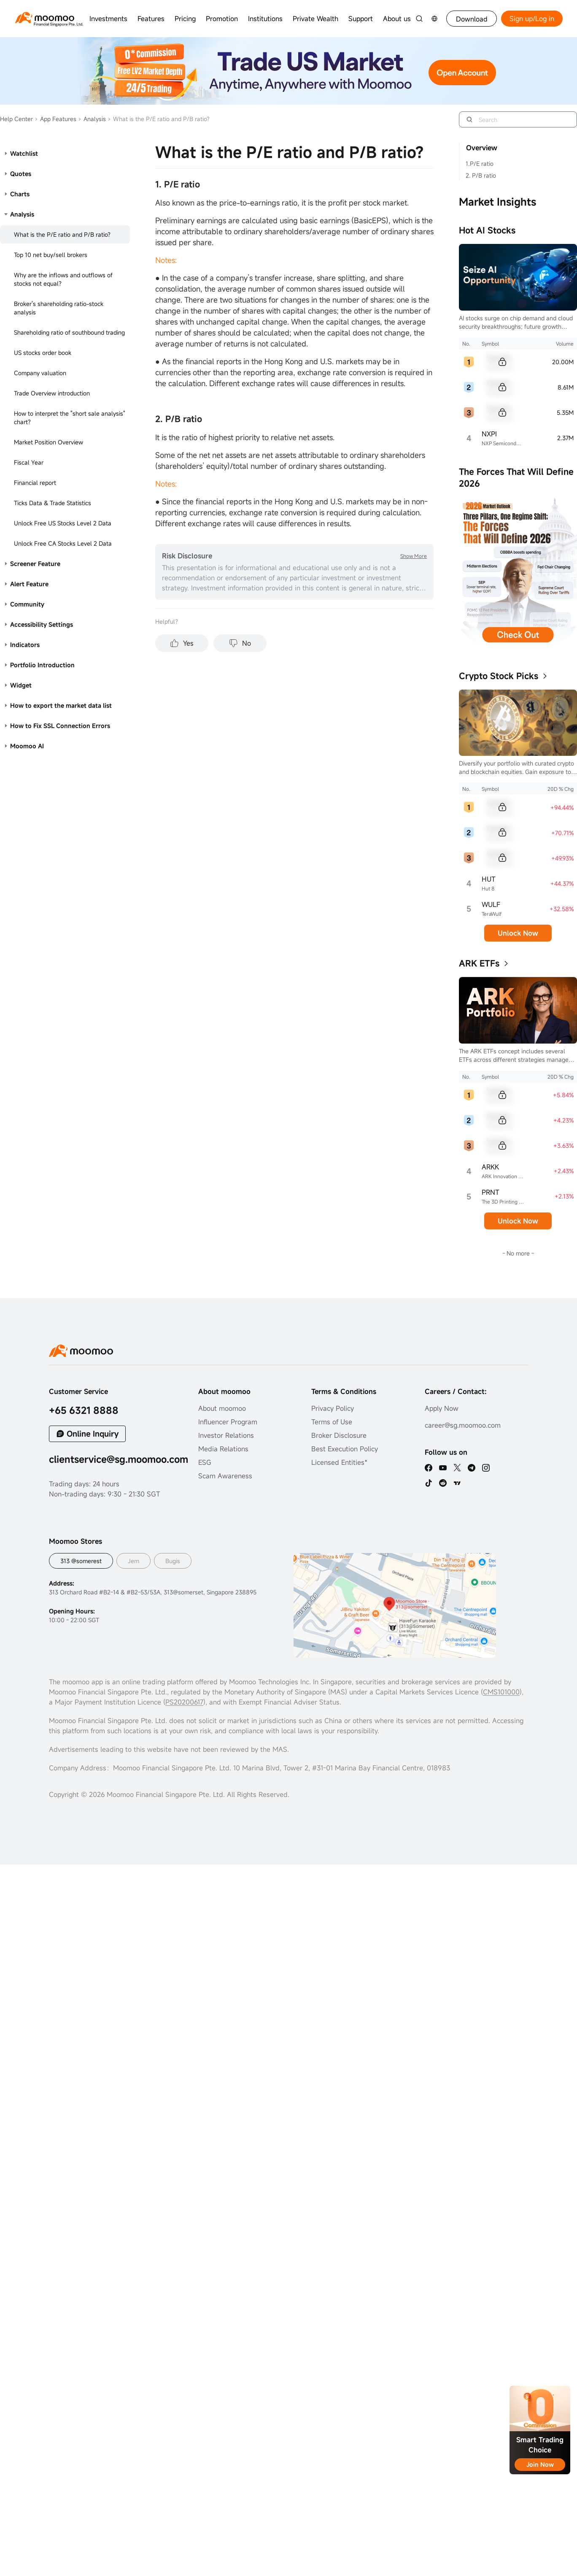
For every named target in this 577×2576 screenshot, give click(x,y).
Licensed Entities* (339, 1462)
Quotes (20, 174)
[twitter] (457, 1468)
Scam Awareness (225, 1475)
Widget (21, 685)
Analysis (92, 119)
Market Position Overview (48, 442)
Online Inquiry (93, 1434)
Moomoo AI (27, 746)
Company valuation (40, 373)
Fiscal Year (28, 462)
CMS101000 (501, 1692)
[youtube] (443, 1468)
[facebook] (428, 1468)
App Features (55, 119)
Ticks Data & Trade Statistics (52, 503)
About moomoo (222, 1408)
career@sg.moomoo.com (463, 1425)
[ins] (486, 1468)
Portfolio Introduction (42, 665)
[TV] (457, 1483)
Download (472, 19)
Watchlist (24, 153)
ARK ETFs (479, 963)
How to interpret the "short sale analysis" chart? (69, 417)
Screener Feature (35, 564)
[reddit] (443, 1483)
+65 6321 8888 (84, 1410)
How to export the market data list (61, 705)
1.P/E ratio (479, 164)
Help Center (16, 119)
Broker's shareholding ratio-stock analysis (58, 308)
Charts (20, 194)
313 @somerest (81, 1561)
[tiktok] (428, 1483)
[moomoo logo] (44, 17)
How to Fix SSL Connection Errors (60, 726)
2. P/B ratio (481, 175)
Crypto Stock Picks (498, 676)
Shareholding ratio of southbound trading (69, 332)
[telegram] (471, 1468)
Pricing (185, 18)
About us (397, 18)
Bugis (172, 1561)
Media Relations (223, 1448)
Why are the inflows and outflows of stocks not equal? (63, 279)
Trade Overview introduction (52, 393)
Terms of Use (331, 1421)
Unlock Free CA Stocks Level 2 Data (63, 543)
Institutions (265, 18)
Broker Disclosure (339, 1435)
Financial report (35, 483)
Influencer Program (227, 1421)
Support (360, 18)
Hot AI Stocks (487, 230)
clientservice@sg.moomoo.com (118, 1459)
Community (27, 604)
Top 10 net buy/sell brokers (50, 255)
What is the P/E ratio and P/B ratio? (62, 234)
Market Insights (497, 201)
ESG (204, 1462)
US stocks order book (42, 353)
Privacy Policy (332, 1408)
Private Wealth (315, 18)
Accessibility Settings (41, 624)
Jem (133, 1561)
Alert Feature (29, 584)
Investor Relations (226, 1435)
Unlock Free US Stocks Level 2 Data (62, 523)
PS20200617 (184, 1702)
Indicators (25, 645)
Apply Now (441, 1408)
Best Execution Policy (344, 1448)
